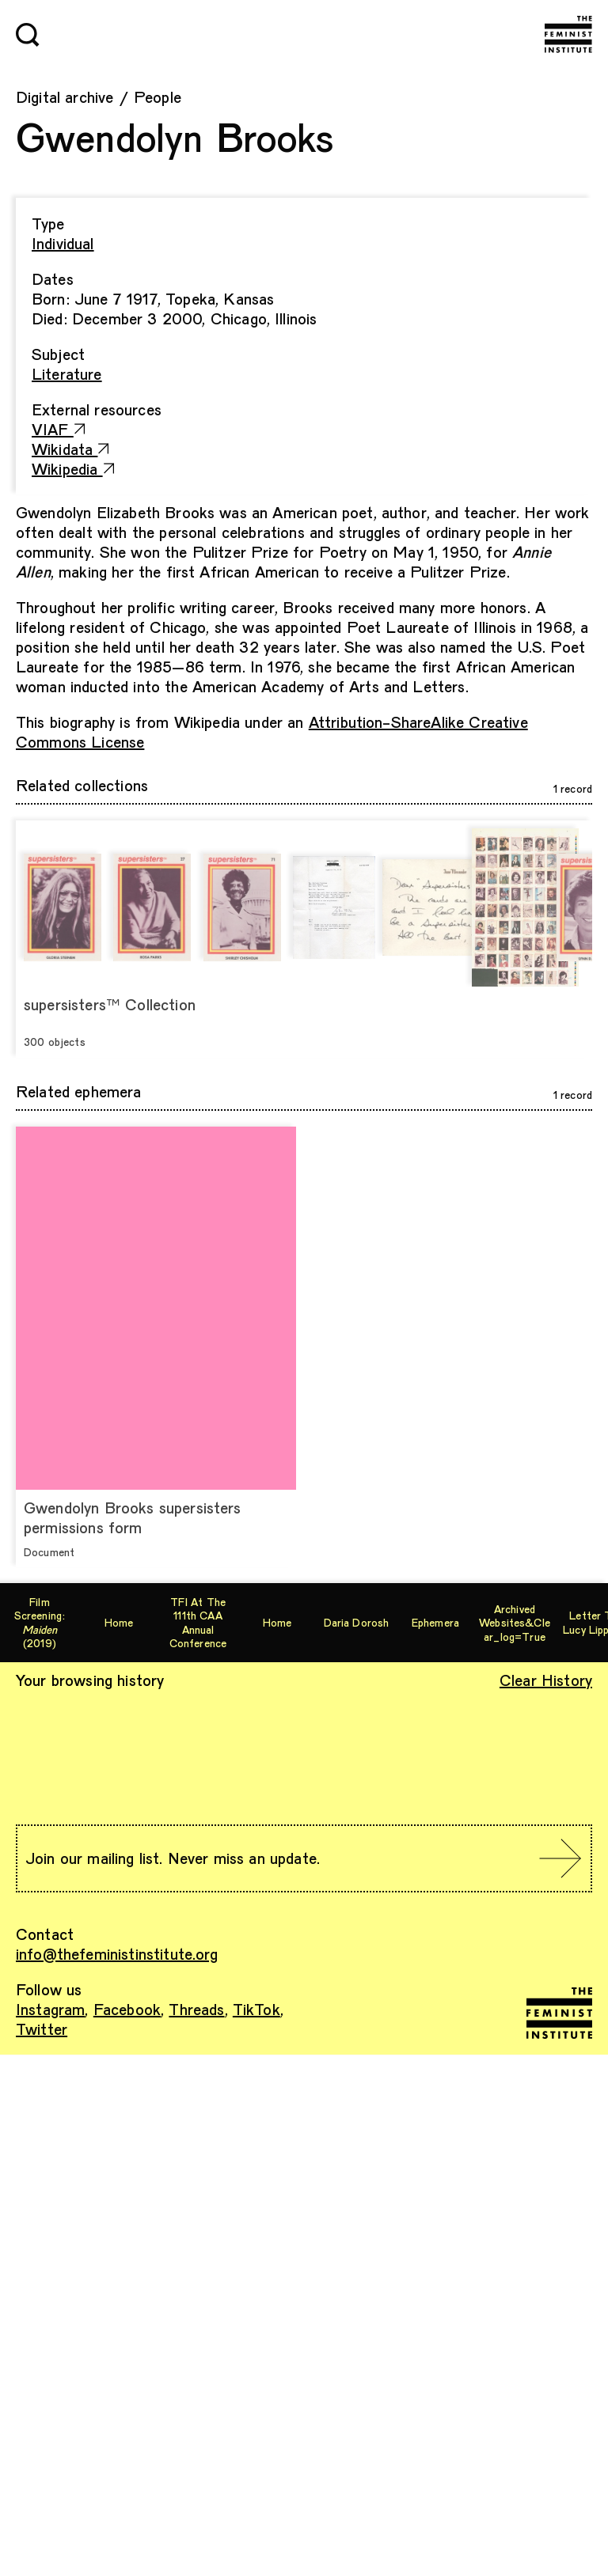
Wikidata (70, 448)
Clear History (546, 1679)
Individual (63, 242)
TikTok (256, 2008)
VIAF (58, 428)
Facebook (127, 2008)
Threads (196, 2008)
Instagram (50, 2008)
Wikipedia (73, 468)
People (157, 96)
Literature (67, 373)
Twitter (41, 2028)
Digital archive (64, 96)
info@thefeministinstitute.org (117, 1953)
